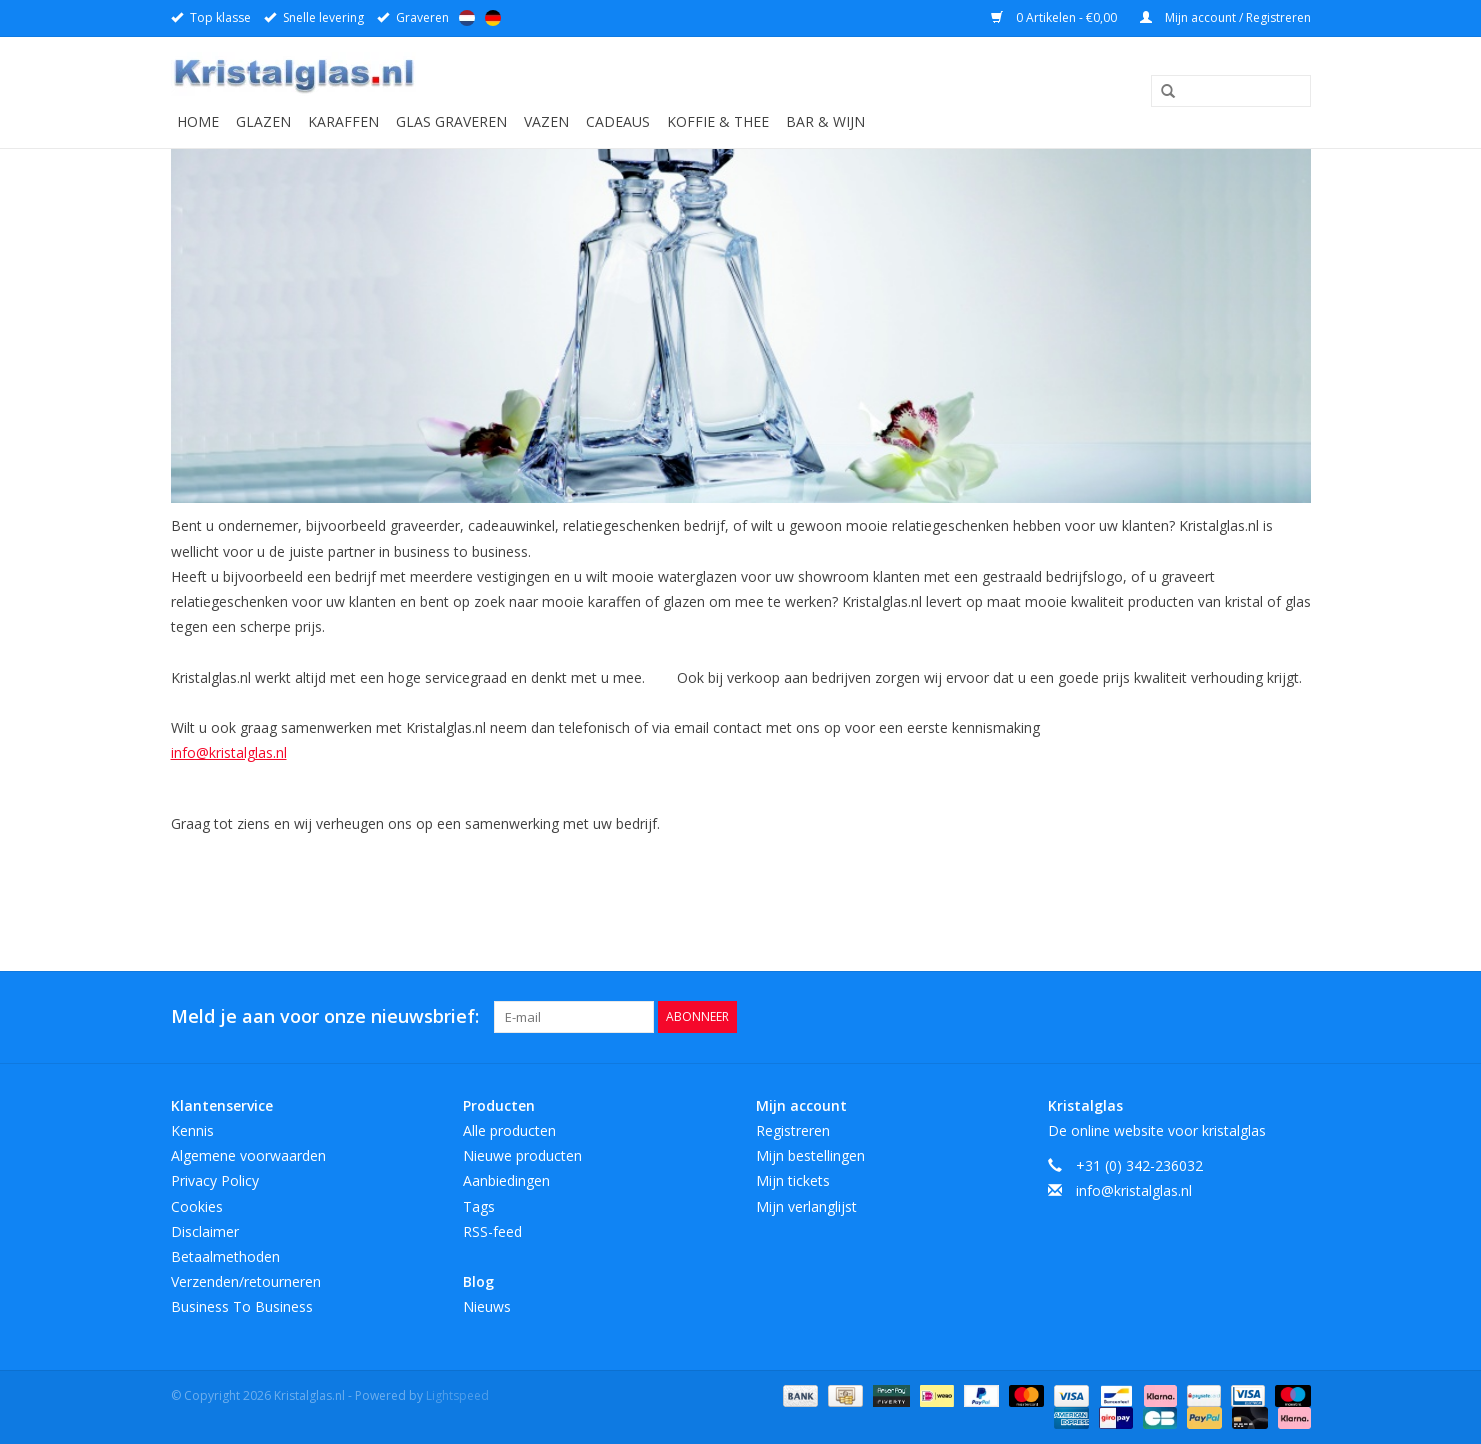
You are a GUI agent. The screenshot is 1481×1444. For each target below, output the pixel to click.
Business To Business (242, 1306)
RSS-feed (492, 1231)
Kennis (192, 1130)
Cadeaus (618, 121)
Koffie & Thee (718, 121)
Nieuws (487, 1306)
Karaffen (343, 121)
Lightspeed (457, 1395)
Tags (479, 1206)
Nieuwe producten (522, 1155)
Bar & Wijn (825, 121)
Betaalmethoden (225, 1256)
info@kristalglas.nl (229, 752)
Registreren (793, 1130)
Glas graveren (451, 121)
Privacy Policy (215, 1180)
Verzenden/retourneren (246, 1281)
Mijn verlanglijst (806, 1206)
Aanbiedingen (506, 1180)
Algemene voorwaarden (248, 1155)
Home (198, 121)
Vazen (546, 121)
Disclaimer (205, 1231)
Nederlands (467, 18)
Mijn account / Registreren (1225, 17)
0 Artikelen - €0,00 (1055, 17)
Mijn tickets (793, 1180)
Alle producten (509, 1130)
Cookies (197, 1206)
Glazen (263, 121)
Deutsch (493, 18)
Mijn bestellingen (810, 1155)
